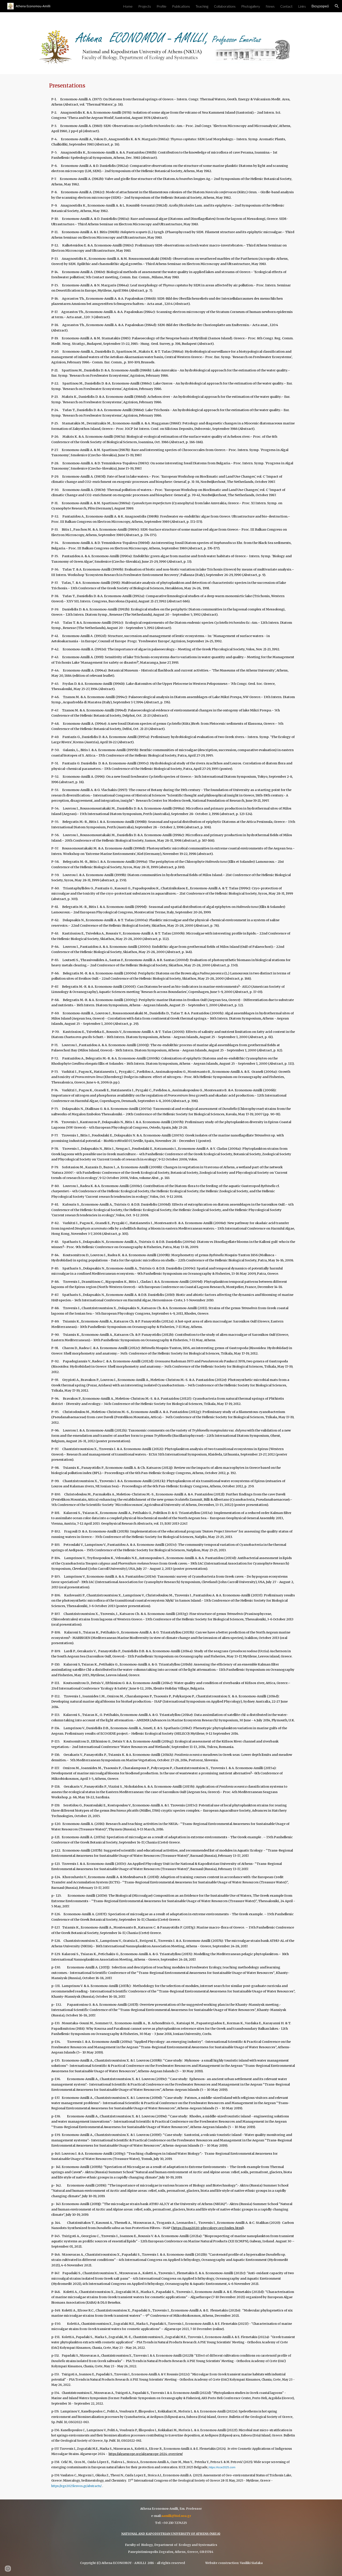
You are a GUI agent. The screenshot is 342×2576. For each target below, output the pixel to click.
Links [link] (302, 6)
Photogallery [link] (250, 6)
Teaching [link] (202, 6)
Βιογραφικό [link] (320, 6)
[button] (337, 6)
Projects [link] (144, 6)
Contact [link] (286, 6)
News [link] (270, 6)
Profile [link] (161, 6)
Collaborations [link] (225, 6)
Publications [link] (181, 6)
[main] (171, 1286)
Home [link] (128, 6)
